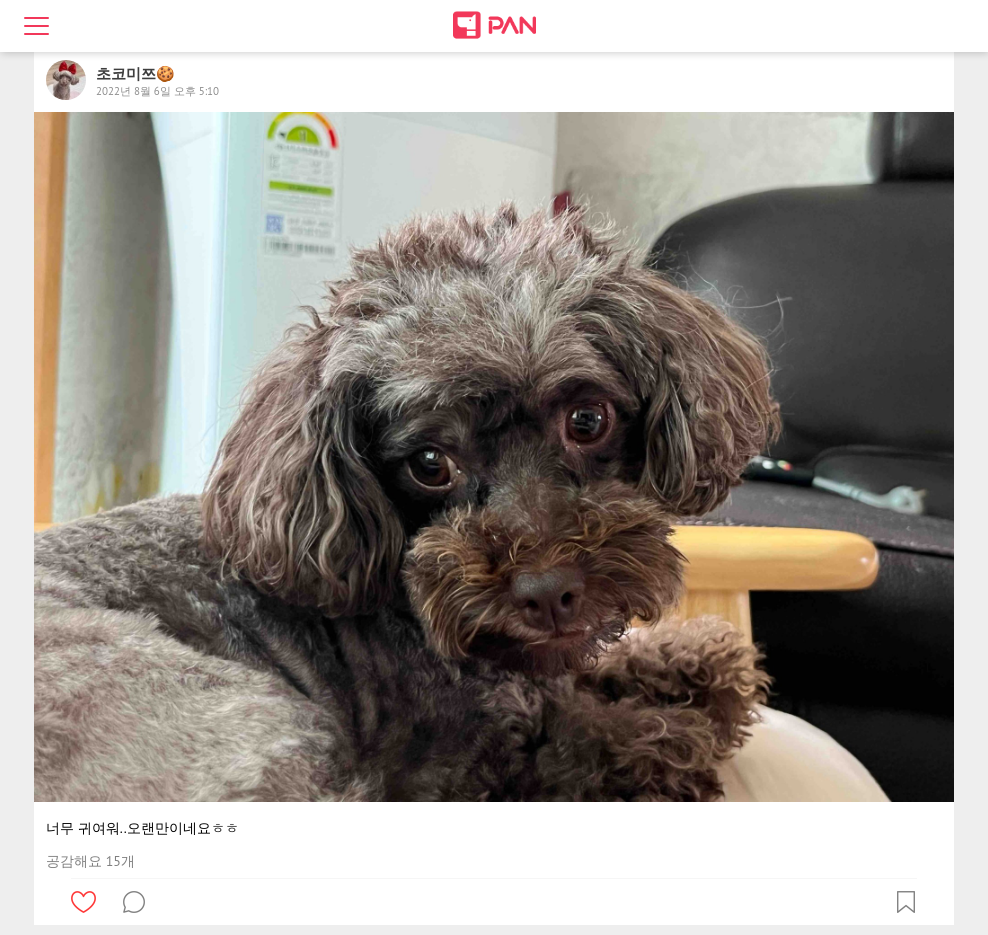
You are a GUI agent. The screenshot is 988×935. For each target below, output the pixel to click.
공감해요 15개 (90, 861)
